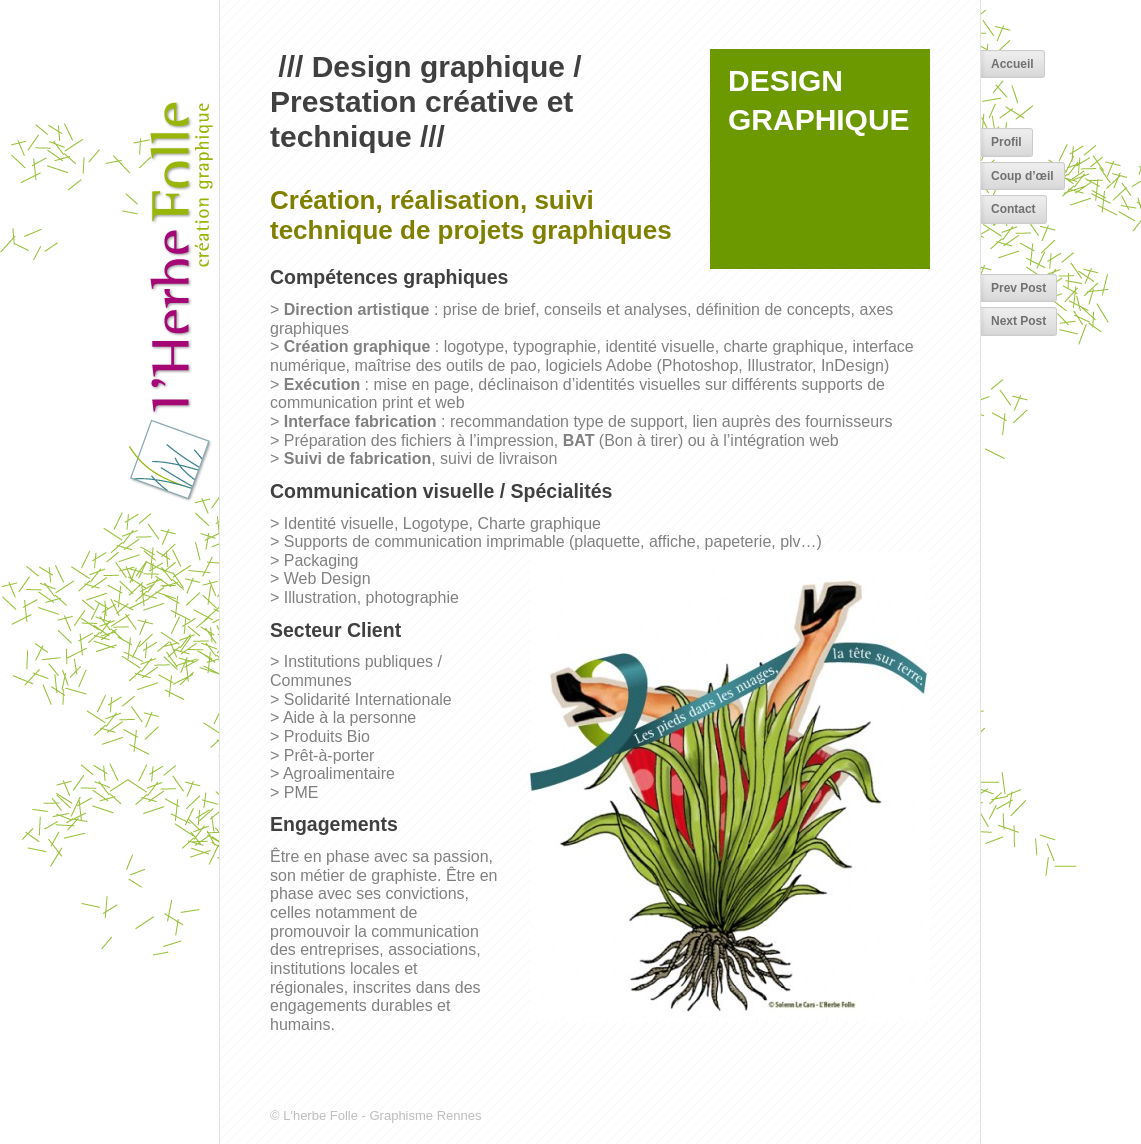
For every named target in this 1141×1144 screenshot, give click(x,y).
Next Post (1018, 321)
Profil (1006, 142)
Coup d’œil (1022, 176)
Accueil (1012, 64)
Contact (1013, 209)
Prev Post (1018, 288)
